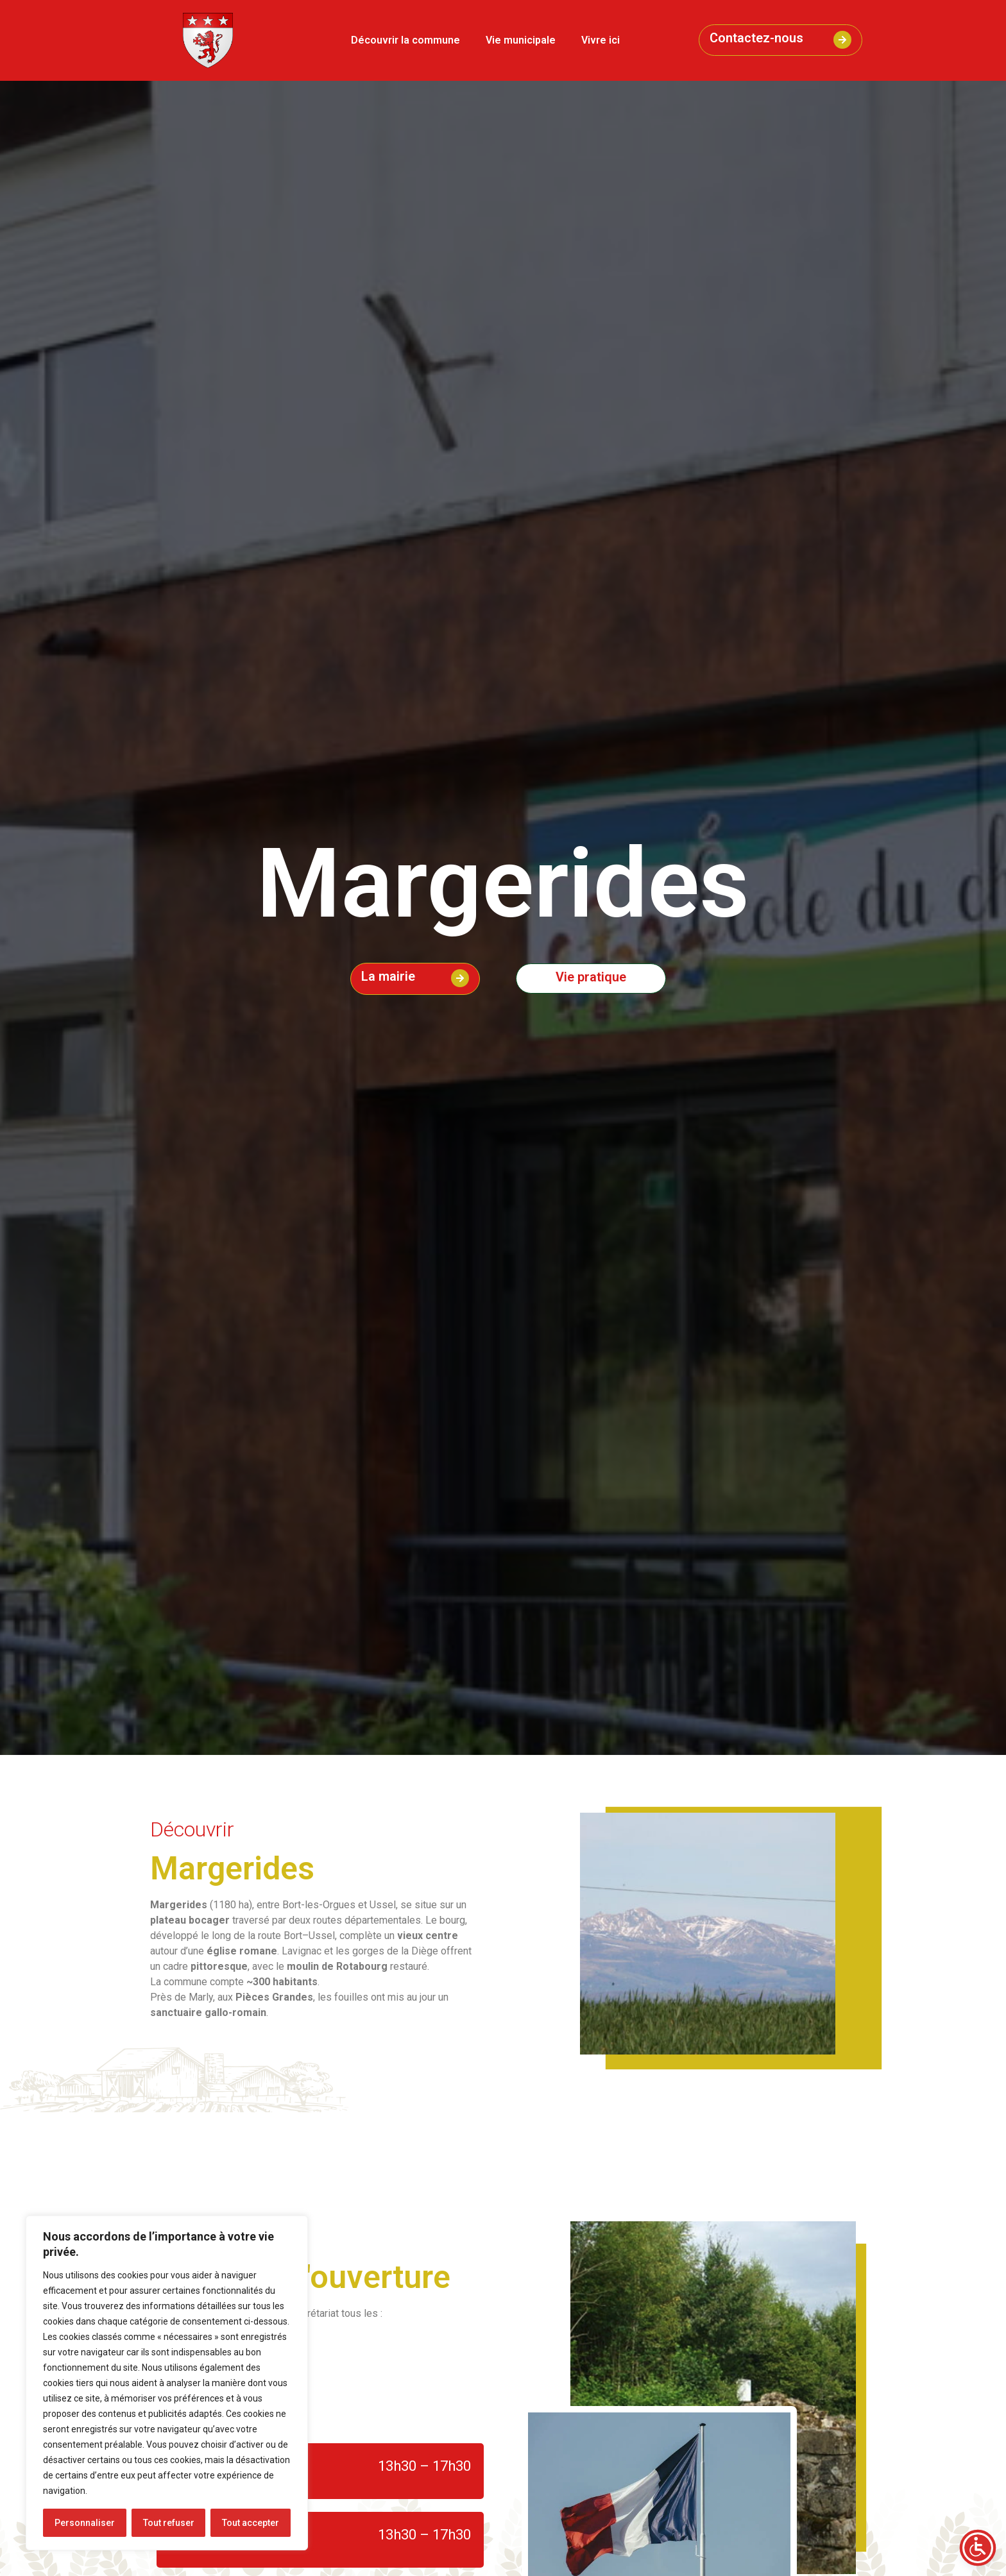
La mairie (388, 976)
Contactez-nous (756, 38)
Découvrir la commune (405, 40)
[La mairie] (460, 978)
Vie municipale (521, 40)
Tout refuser (168, 2523)
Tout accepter (250, 2523)
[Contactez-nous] (842, 40)
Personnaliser (85, 2523)
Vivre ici (600, 40)
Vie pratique (591, 977)
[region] (167, 2383)
